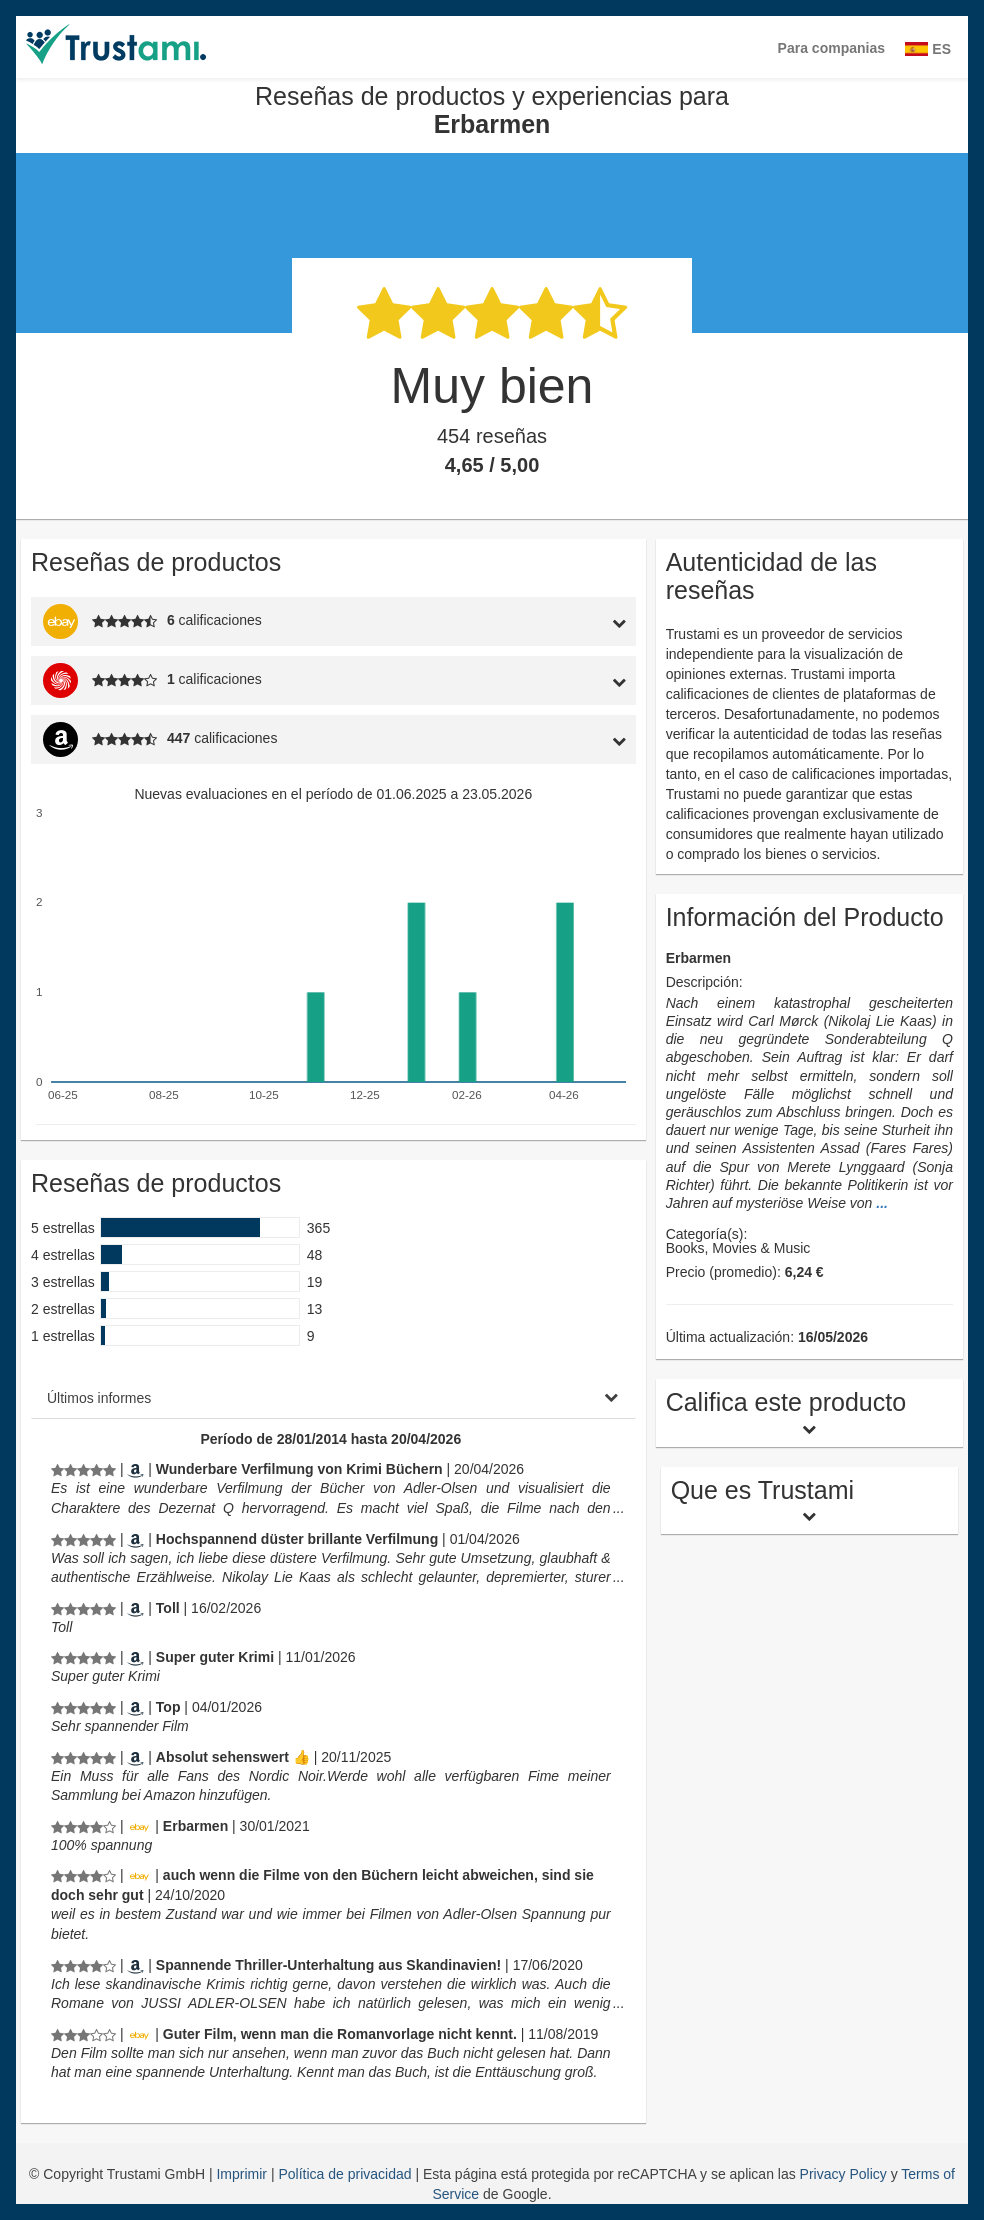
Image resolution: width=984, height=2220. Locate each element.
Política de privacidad (346, 2174)
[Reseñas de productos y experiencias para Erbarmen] (83, 1469)
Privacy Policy (843, 2174)
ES (928, 49)
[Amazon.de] (135, 1469)
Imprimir (243, 2174)
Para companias (831, 48)
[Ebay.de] (139, 1826)
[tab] (556, 621)
